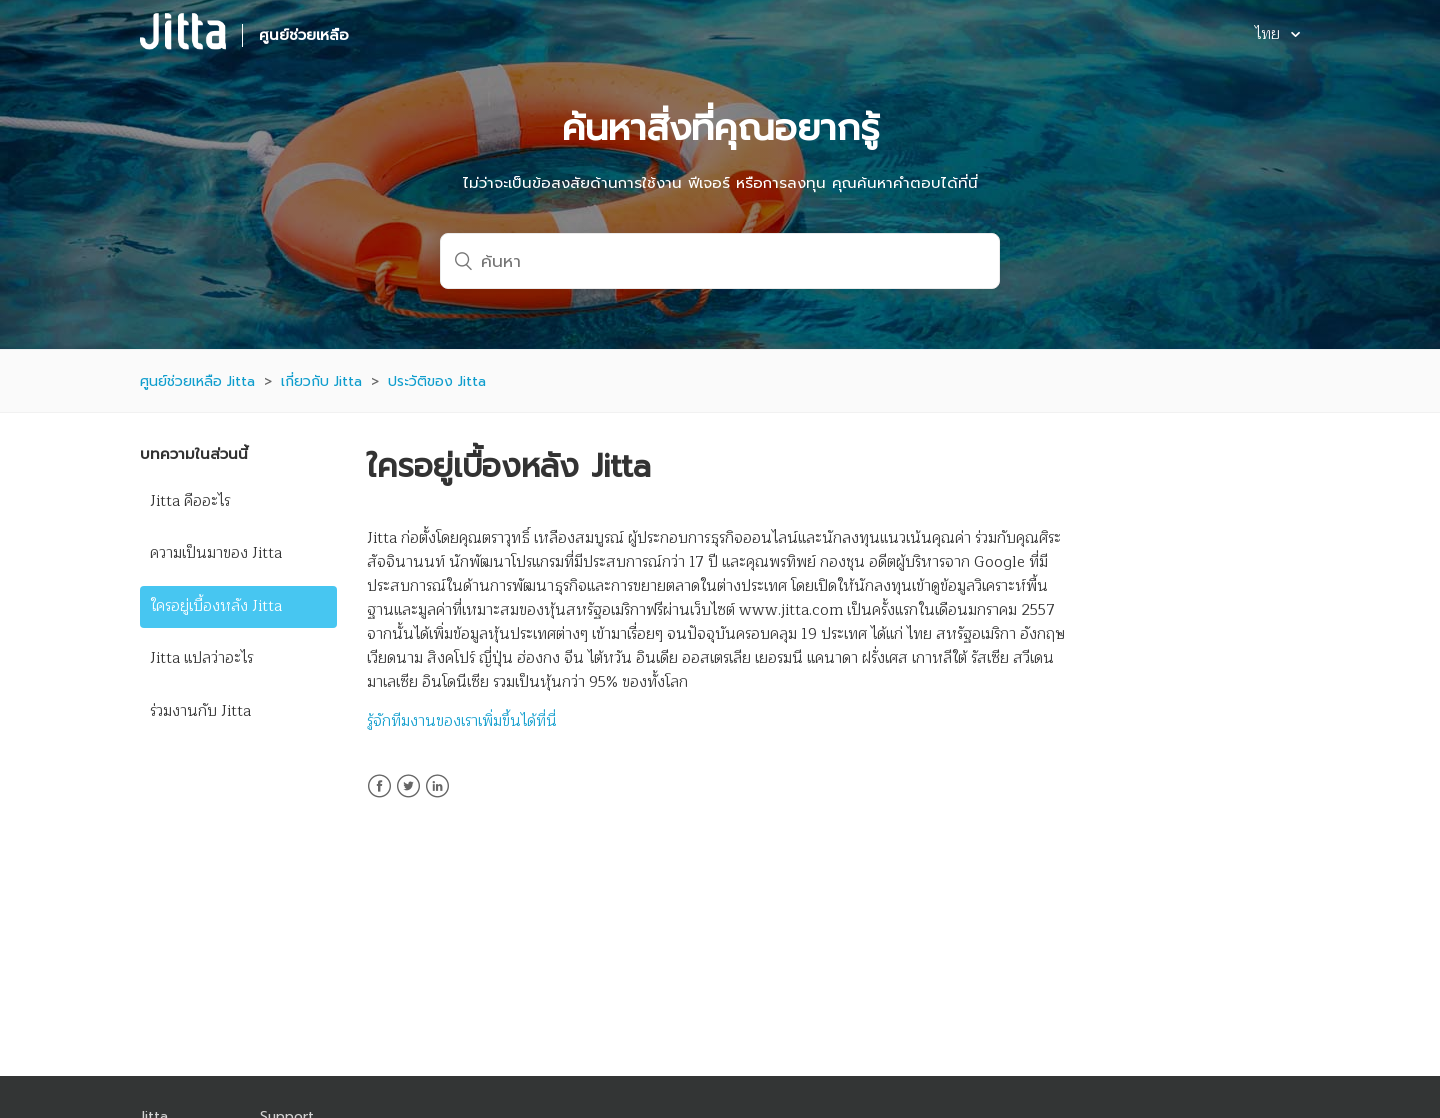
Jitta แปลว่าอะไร (201, 658)
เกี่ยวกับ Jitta (321, 381)
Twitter (408, 798)
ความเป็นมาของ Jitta (216, 553)
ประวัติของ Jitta (437, 381)
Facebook (379, 798)
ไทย (1269, 35)
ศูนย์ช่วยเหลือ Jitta (197, 381)
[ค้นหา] (720, 261)
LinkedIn (437, 798)
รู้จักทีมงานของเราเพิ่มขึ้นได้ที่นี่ (462, 721)
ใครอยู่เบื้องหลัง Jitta (216, 606)
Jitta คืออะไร (190, 501)
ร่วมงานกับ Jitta (200, 711)
